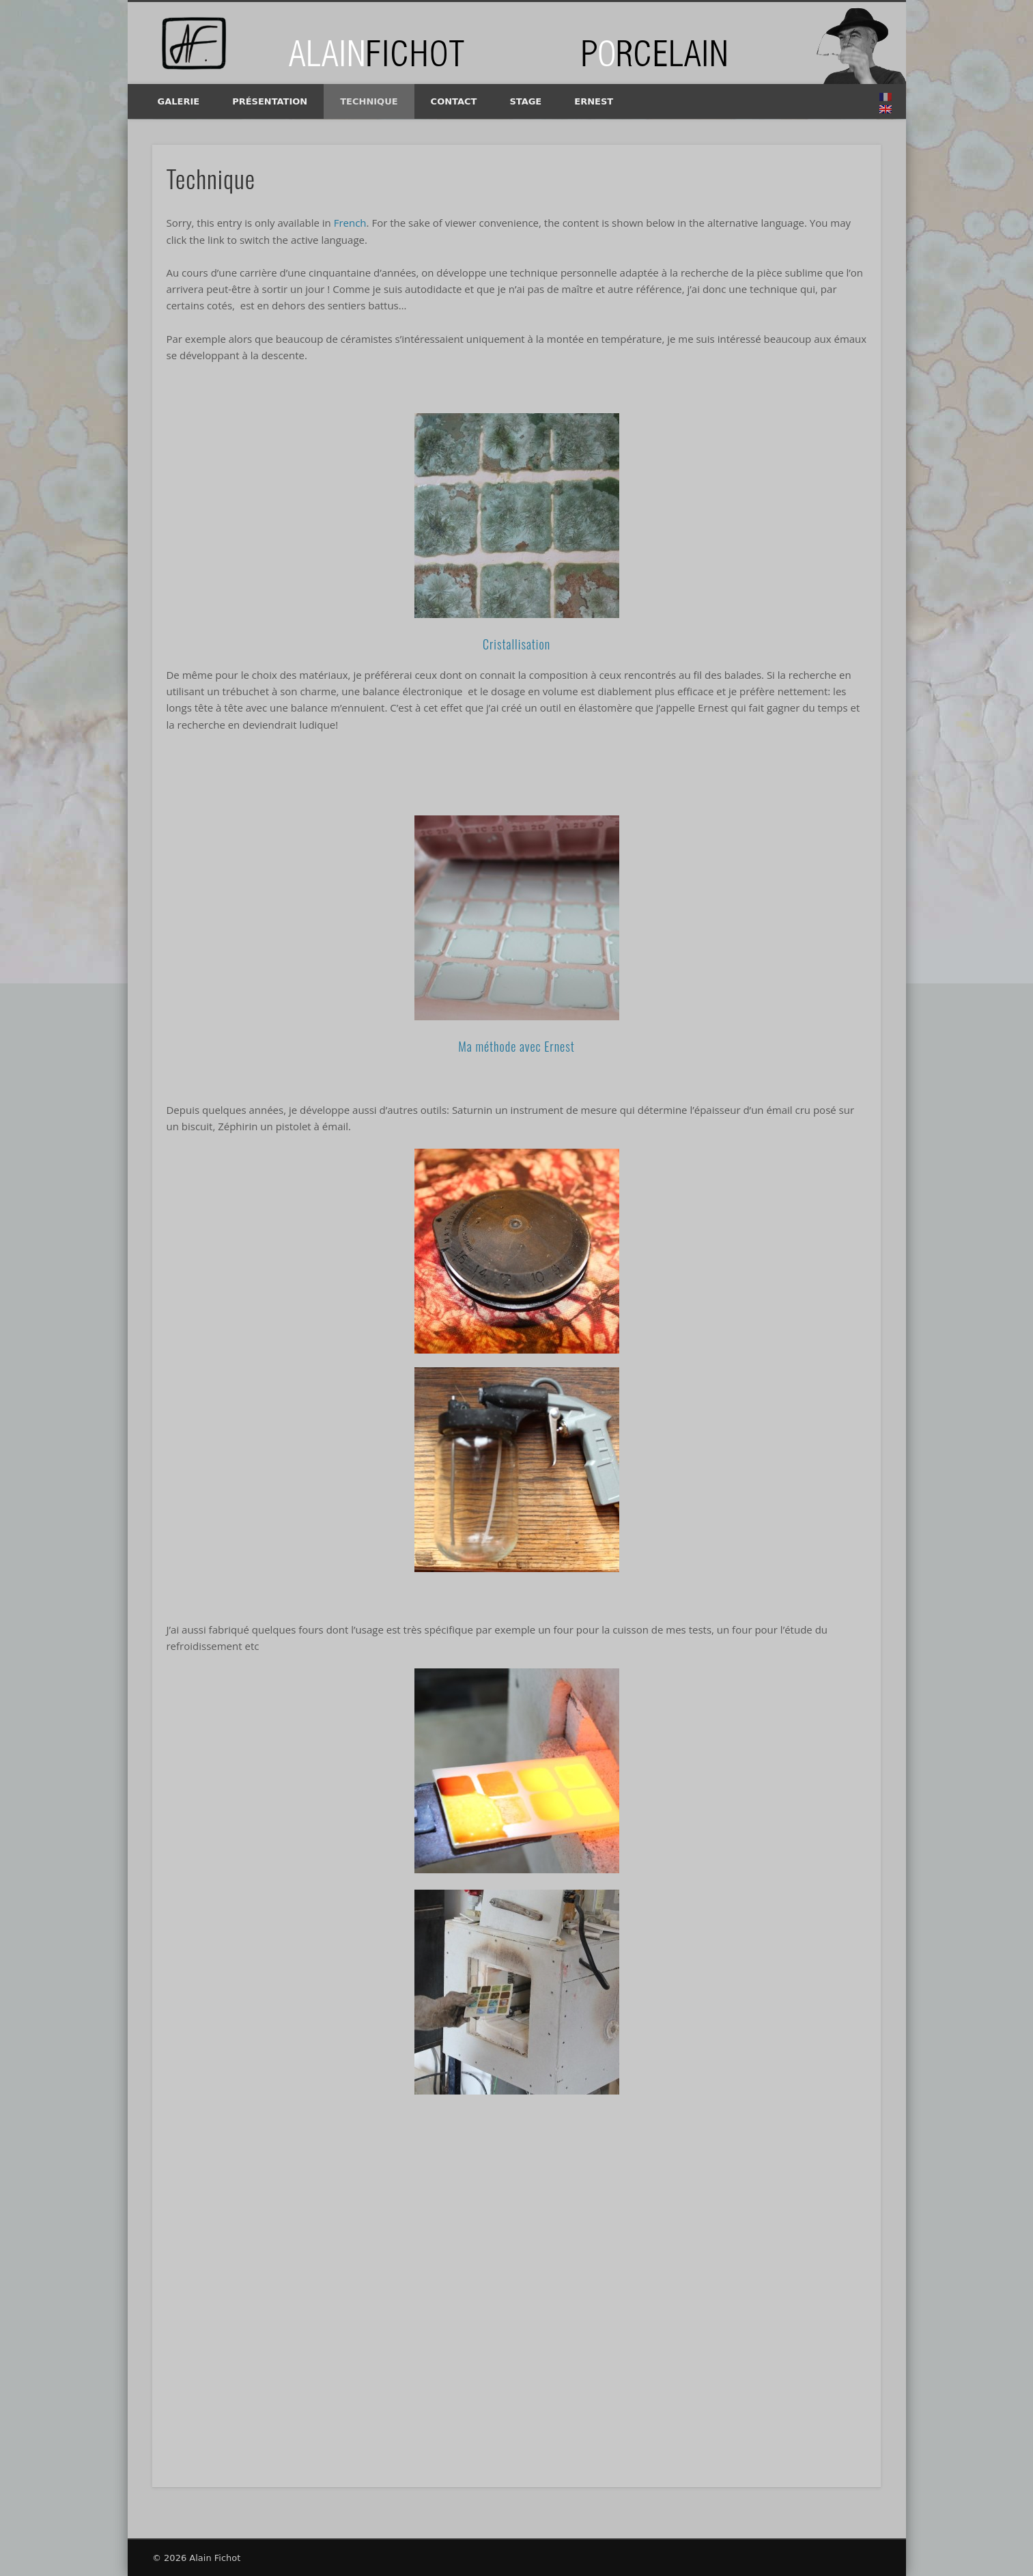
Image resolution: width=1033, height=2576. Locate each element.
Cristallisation (516, 644)
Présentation (269, 101)
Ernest (593, 101)
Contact (454, 101)
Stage (525, 101)
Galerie (179, 101)
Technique (368, 101)
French (350, 222)
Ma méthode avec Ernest (516, 1046)
